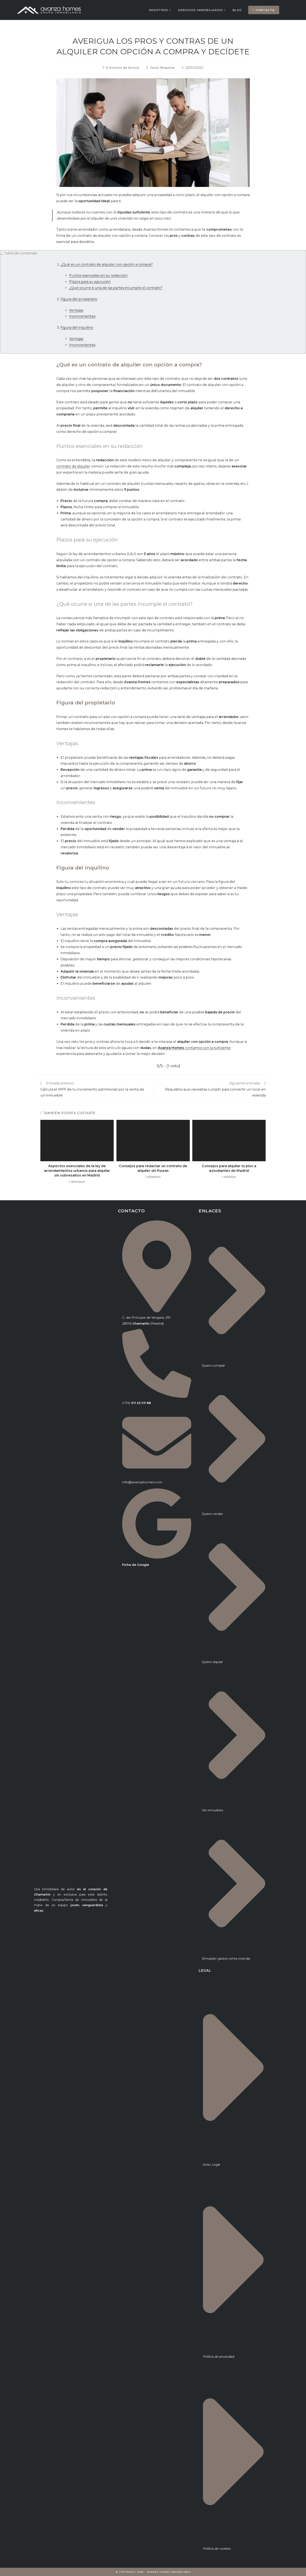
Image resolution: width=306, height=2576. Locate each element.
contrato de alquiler (73, 466)
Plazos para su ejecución (90, 282)
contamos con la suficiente (194, 1048)
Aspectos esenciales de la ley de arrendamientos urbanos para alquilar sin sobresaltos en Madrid (77, 1171)
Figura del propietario (79, 299)
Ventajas (76, 310)
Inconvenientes (82, 316)
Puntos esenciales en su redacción (98, 275)
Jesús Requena (162, 68)
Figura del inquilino (77, 327)
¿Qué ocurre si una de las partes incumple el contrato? (115, 288)
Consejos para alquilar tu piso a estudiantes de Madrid (229, 1168)
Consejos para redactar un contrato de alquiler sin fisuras (153, 1168)
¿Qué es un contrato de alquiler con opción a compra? (107, 264)
